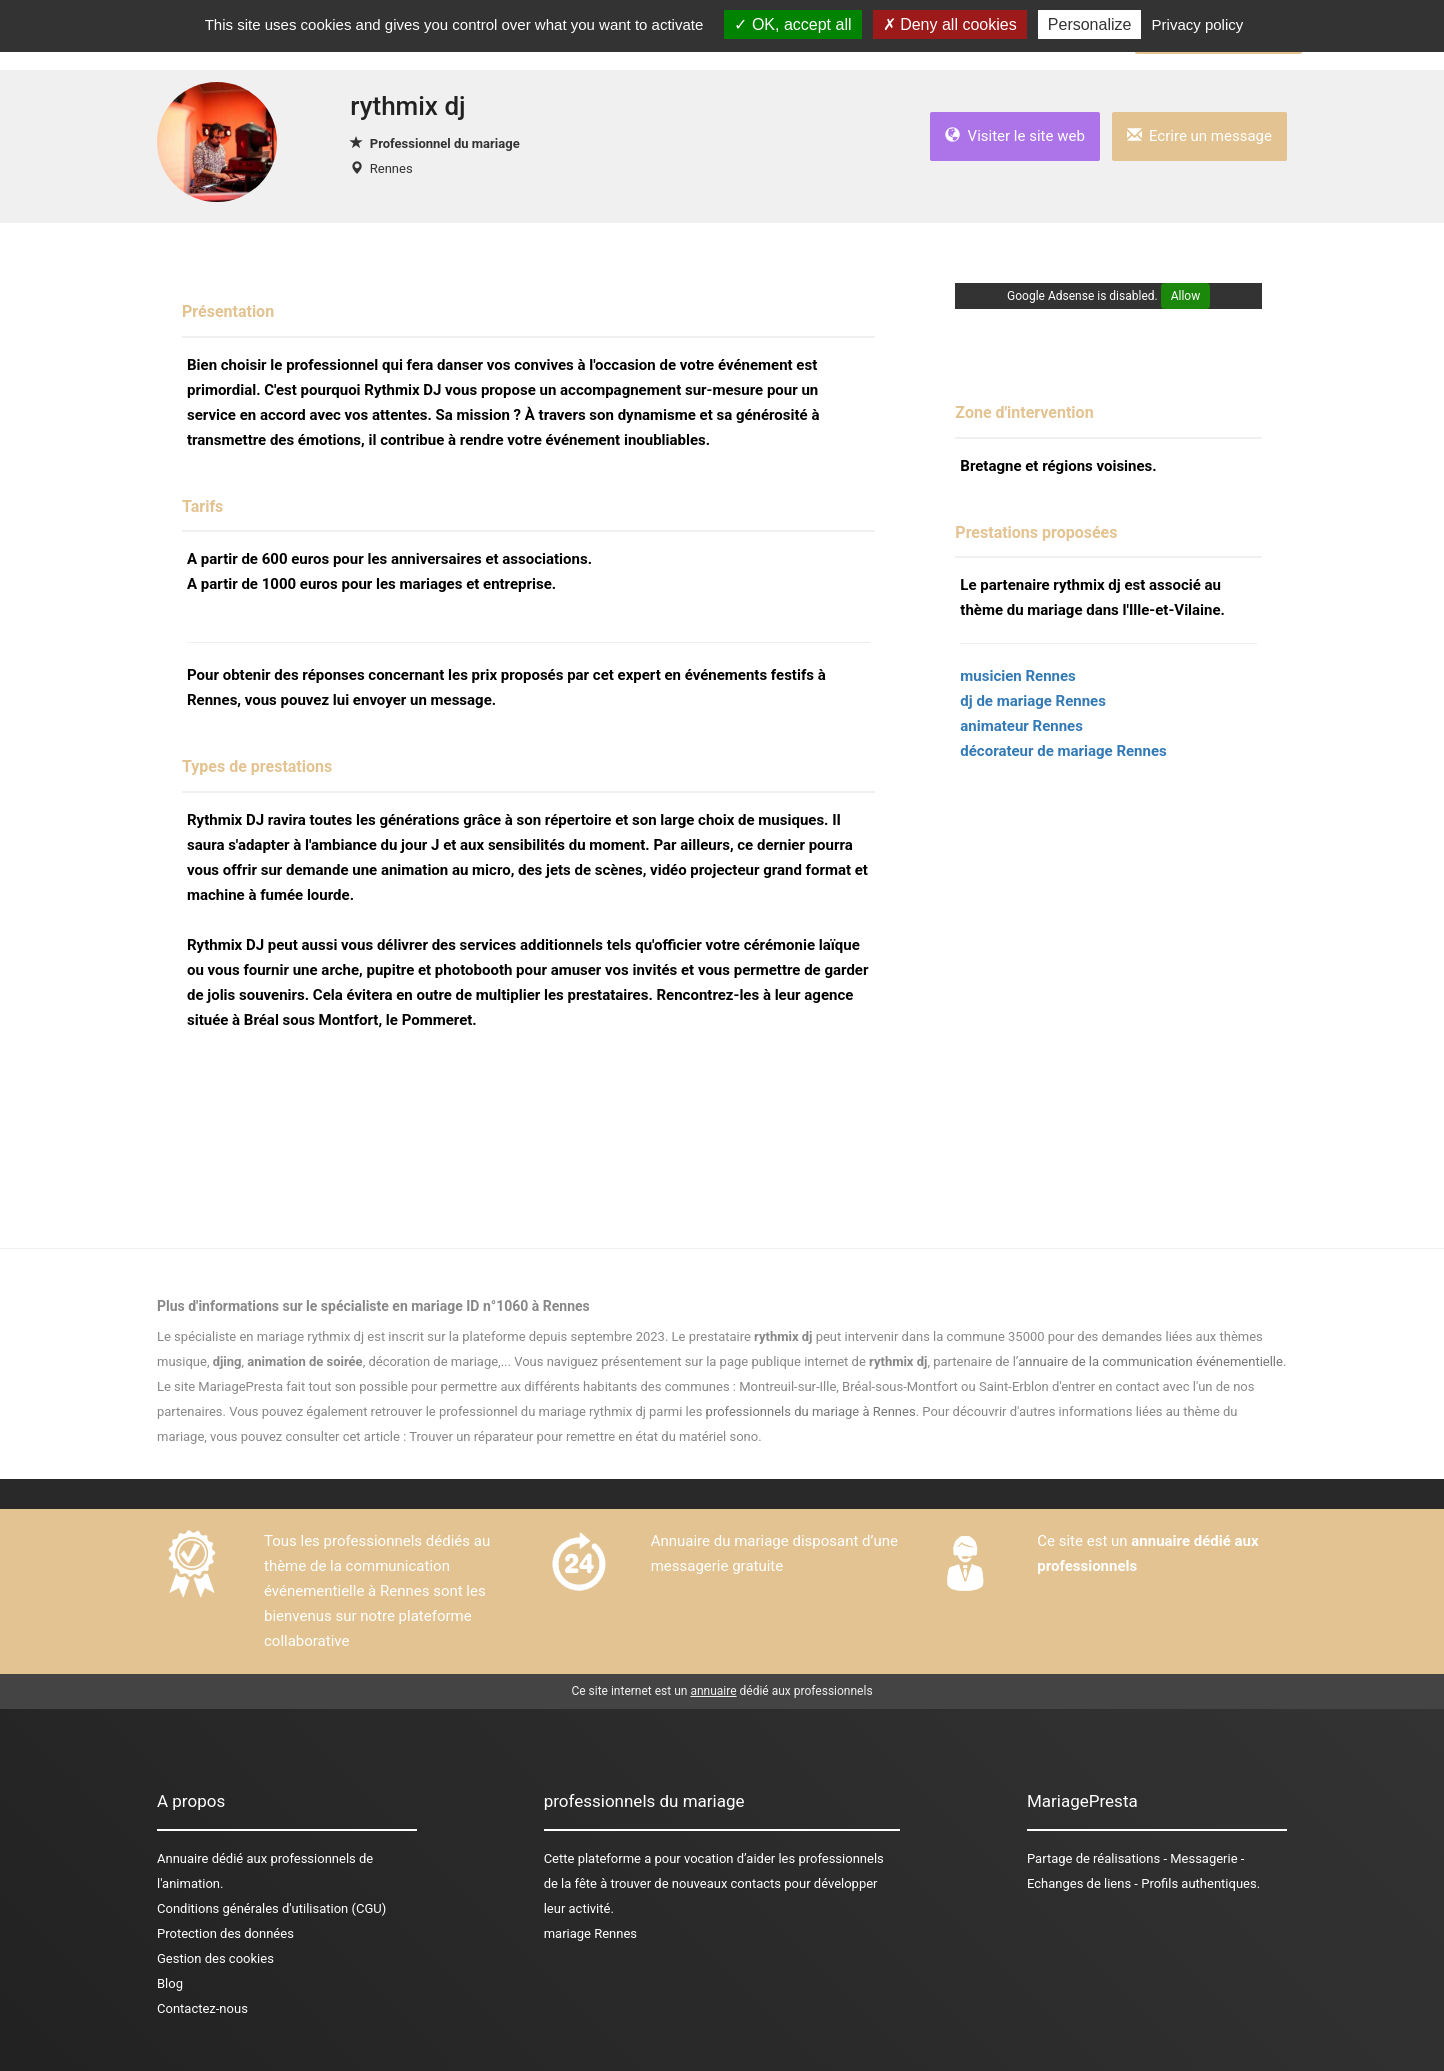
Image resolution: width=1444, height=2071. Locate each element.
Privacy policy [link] (1198, 24)
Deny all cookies (950, 24)
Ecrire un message (1199, 136)
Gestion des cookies (215, 1958)
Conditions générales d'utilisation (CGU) (271, 1908)
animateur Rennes (1021, 726)
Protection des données (225, 1933)
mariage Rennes (590, 1933)
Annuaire (182, 1858)
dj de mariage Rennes (1033, 701)
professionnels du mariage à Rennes (811, 1411)
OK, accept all (792, 24)
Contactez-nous (202, 2008)
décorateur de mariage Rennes (1063, 751)
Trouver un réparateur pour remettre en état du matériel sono (583, 1436)
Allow (1186, 296)
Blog (170, 1983)
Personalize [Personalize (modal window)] (1090, 24)
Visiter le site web (1015, 136)
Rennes (391, 168)
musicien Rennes (1017, 676)
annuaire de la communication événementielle (1150, 1361)
